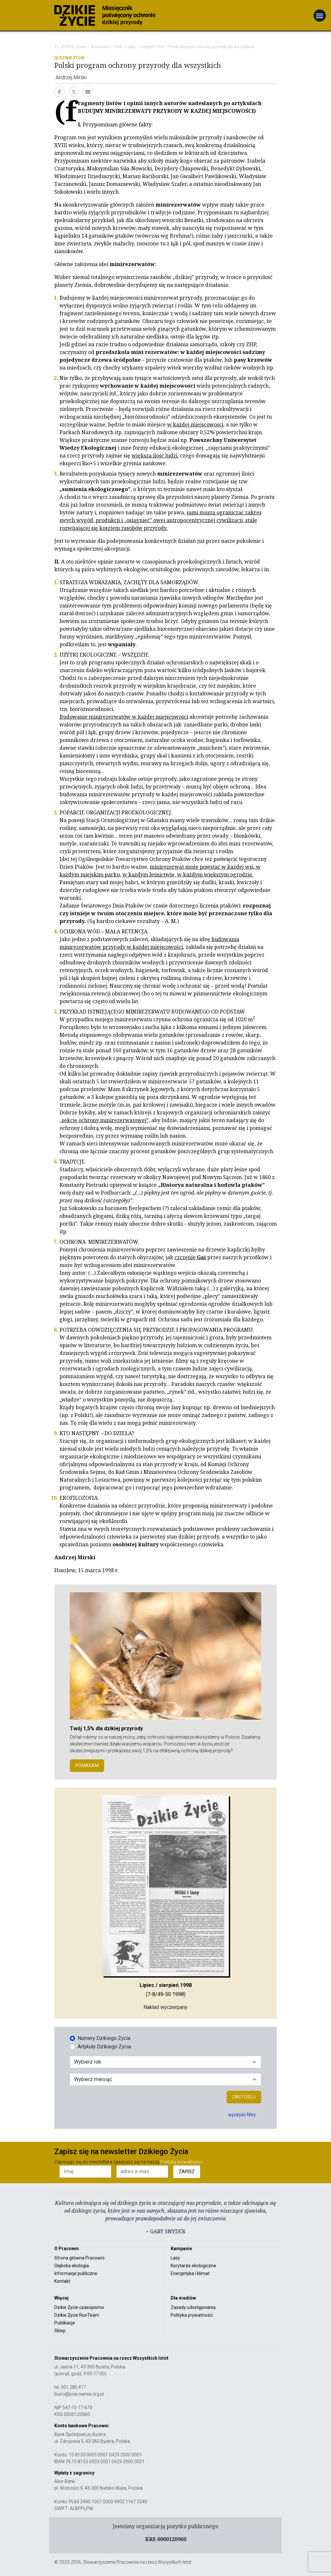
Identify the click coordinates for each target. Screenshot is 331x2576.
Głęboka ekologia (71, 2265)
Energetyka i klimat (190, 2273)
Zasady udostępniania (193, 2307)
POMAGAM (87, 1765)
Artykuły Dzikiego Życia (104, 2047)
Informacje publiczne (75, 2273)
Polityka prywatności (192, 2315)
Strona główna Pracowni (79, 2257)
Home (81, 47)
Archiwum (100, 47)
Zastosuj (244, 2096)
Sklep (60, 2330)
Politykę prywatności (181, 2161)
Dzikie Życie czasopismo (79, 2307)
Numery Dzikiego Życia (104, 2038)
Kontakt (62, 2281)
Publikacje (64, 2322)
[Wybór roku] (165, 2062)
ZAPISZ (187, 2171)
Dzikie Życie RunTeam (76, 2315)
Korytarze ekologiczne (193, 2265)
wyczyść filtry (242, 2114)
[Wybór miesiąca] (165, 2079)
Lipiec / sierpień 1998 (145, 47)
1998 (117, 47)
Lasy (175, 2257)
